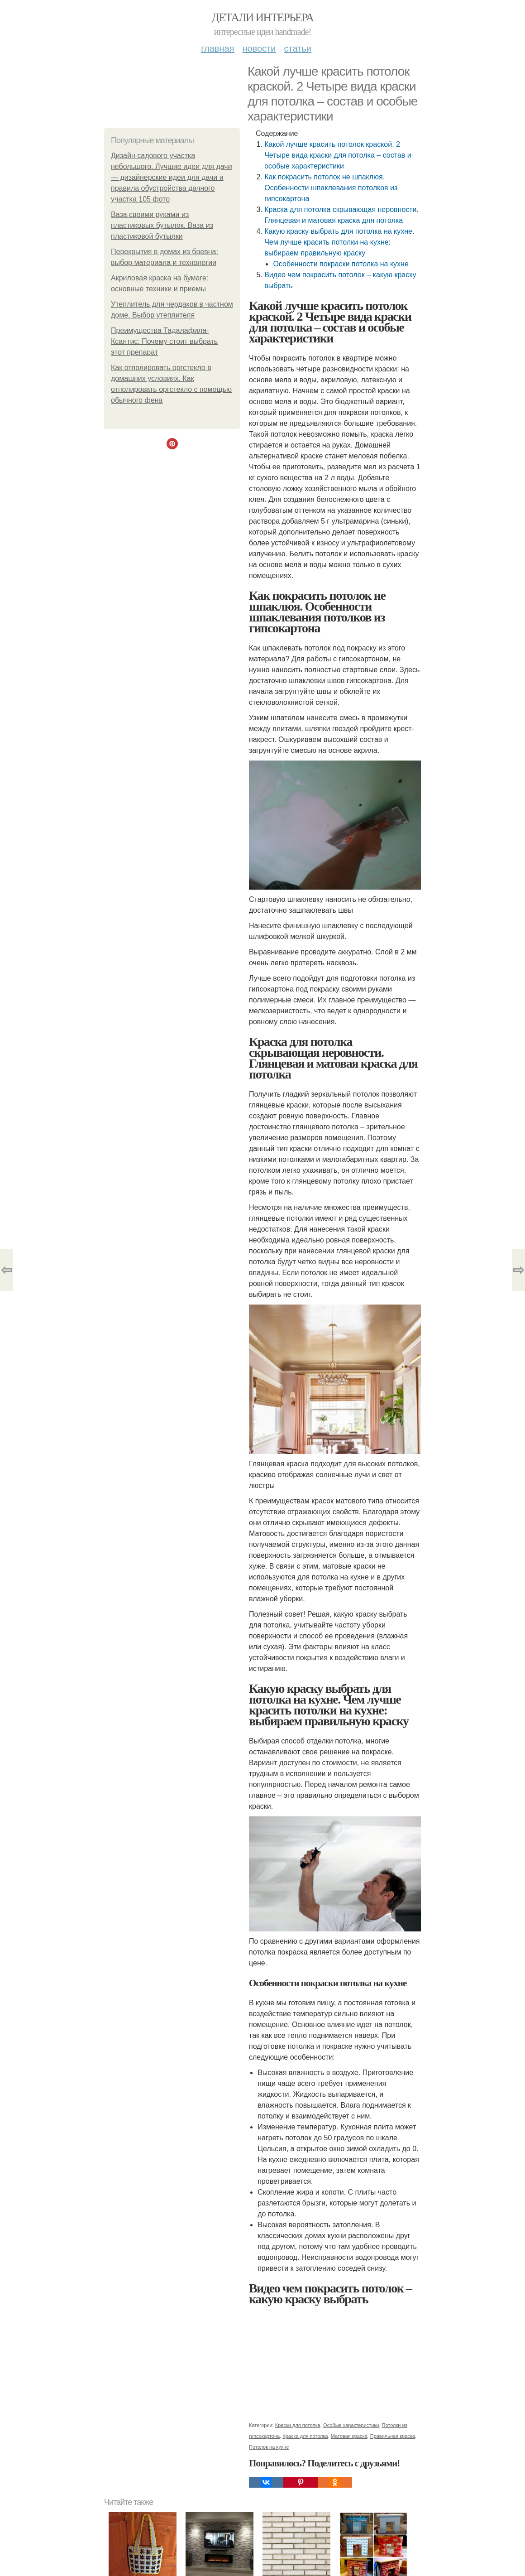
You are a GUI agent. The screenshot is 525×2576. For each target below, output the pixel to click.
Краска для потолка (305, 2436)
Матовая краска (349, 2436)
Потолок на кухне (269, 2447)
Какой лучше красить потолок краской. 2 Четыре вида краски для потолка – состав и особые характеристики (337, 155)
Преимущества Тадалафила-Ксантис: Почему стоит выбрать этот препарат (164, 341)
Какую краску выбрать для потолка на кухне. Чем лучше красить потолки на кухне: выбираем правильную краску (339, 242)
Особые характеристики (351, 2425)
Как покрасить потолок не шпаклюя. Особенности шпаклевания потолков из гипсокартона (330, 187)
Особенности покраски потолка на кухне (340, 264)
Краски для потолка (297, 2425)
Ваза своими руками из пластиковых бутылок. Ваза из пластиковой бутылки (162, 225)
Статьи (297, 48)
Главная (217, 48)
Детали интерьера (263, 17)
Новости (259, 48)
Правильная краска (392, 2436)
